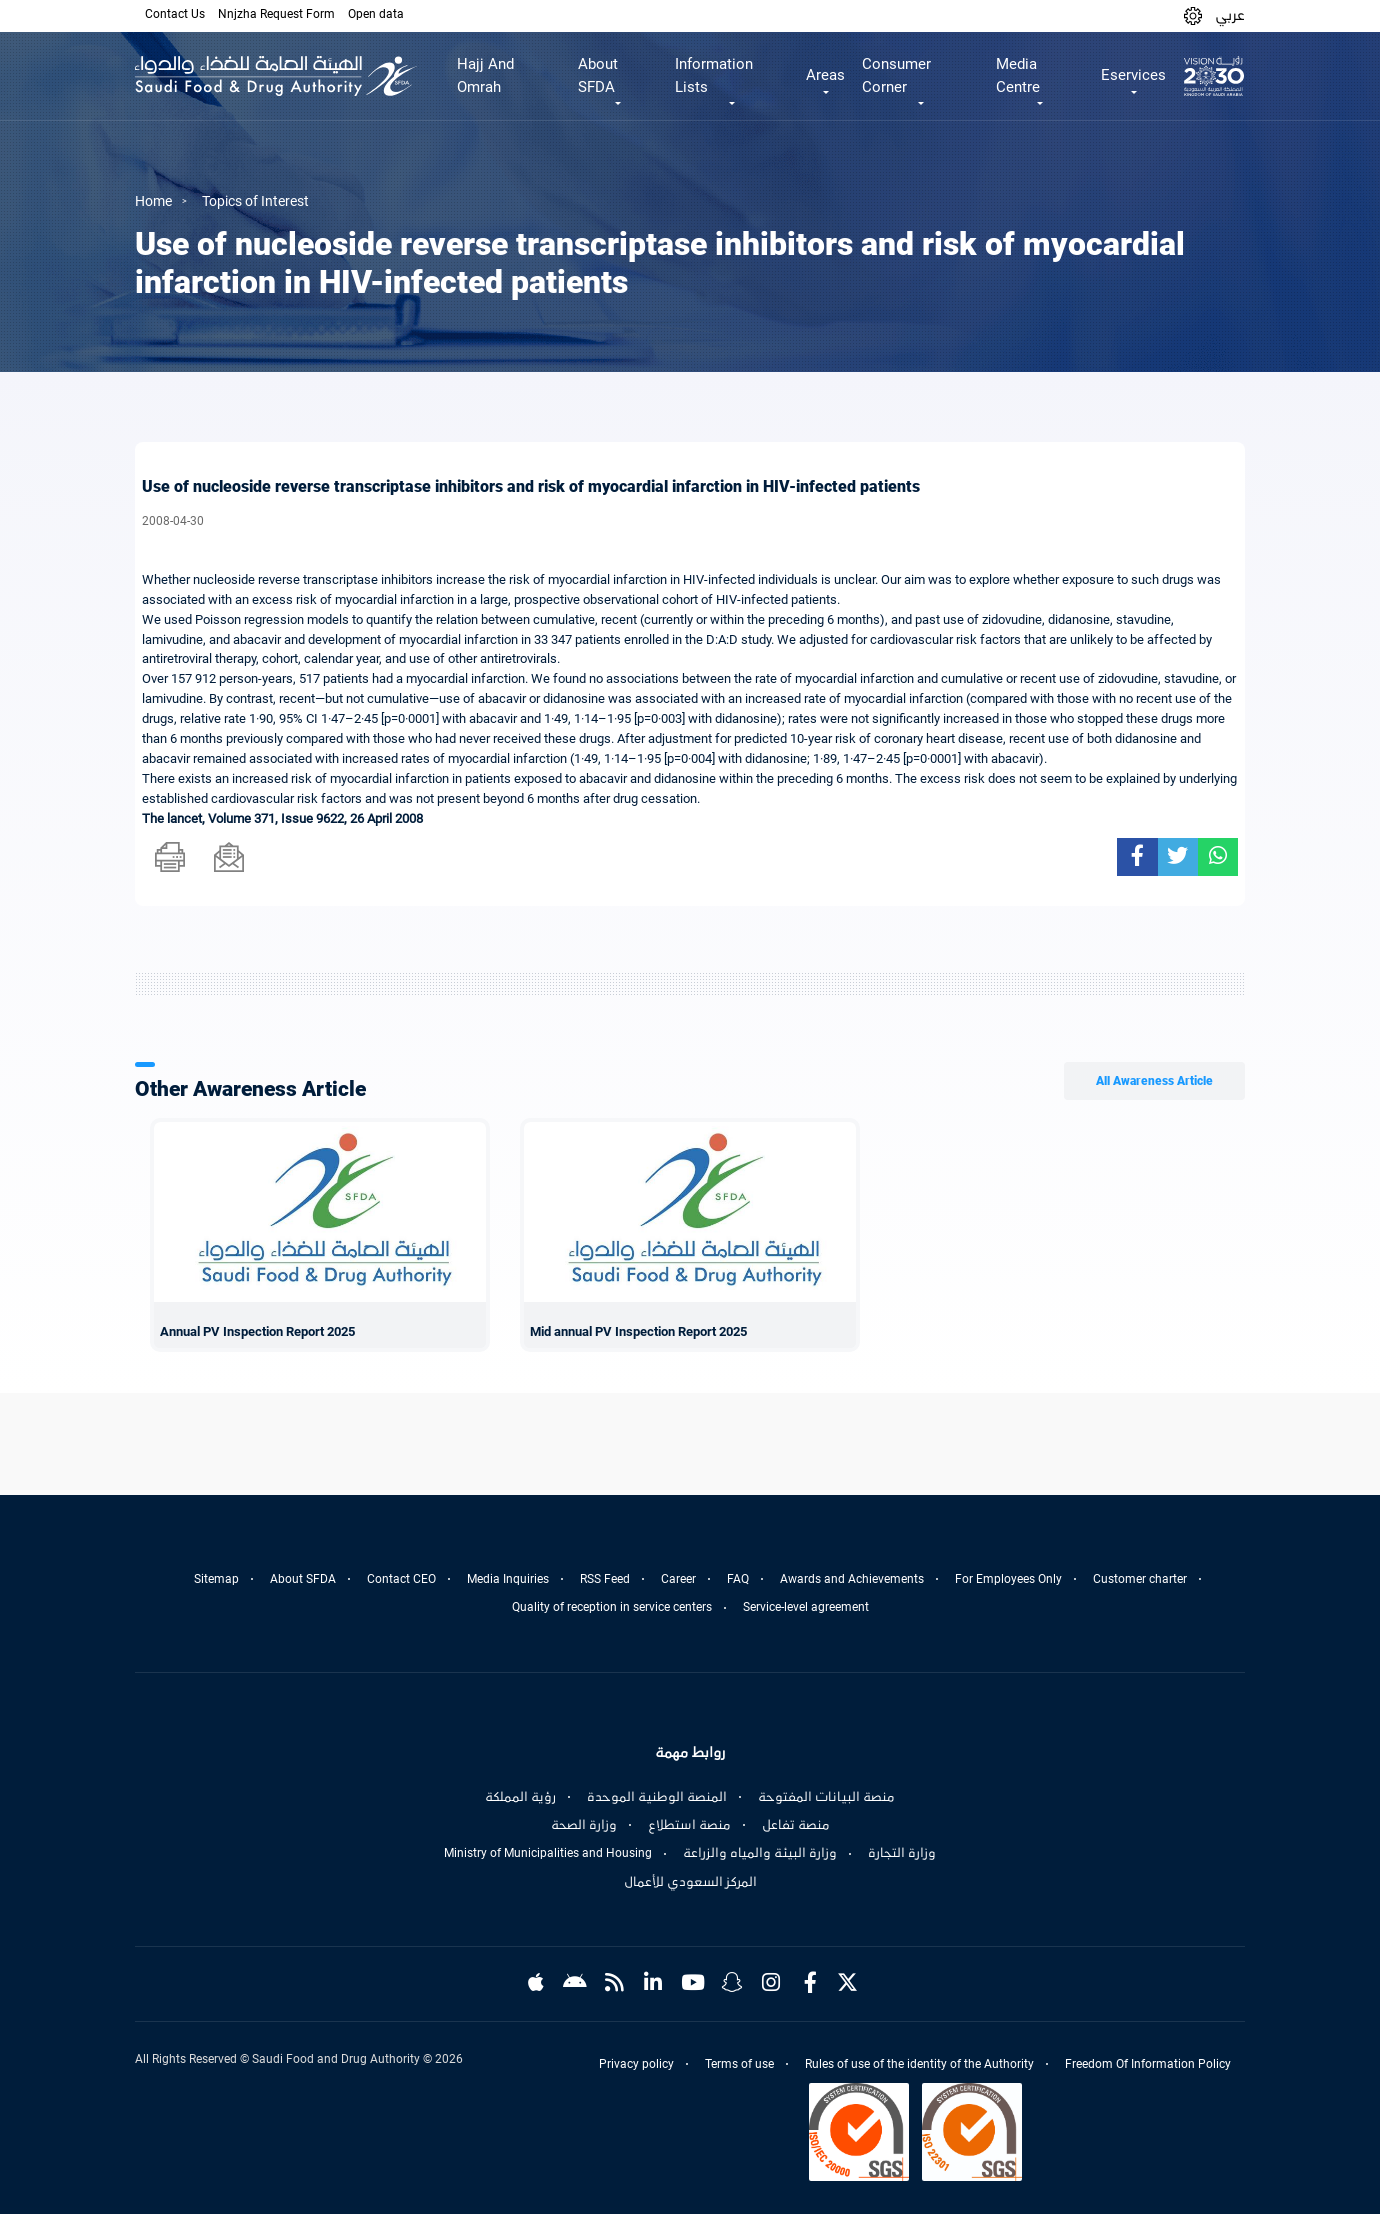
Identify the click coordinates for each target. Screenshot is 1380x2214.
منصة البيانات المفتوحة (826, 1797)
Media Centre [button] (1018, 75)
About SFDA (303, 1579)
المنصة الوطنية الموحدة (657, 1797)
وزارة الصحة (584, 1825)
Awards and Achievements (852, 1579)
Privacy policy (636, 2064)
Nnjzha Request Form (276, 14)
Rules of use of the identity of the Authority (919, 2064)
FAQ (738, 1579)
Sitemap (216, 1579)
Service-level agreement (806, 1607)
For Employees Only (1008, 1579)
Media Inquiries (508, 1579)
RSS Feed (605, 1579)
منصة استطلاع (689, 1825)
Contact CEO (401, 1579)
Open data (376, 14)
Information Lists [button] (714, 75)
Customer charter (1140, 1579)
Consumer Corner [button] (896, 75)
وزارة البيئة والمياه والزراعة (760, 1853)
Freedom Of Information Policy (1148, 2064)
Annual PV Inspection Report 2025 (257, 1331)
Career (678, 1579)
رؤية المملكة (520, 1797)
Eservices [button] (1133, 75)
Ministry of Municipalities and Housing (548, 1853)
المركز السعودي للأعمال (690, 1882)
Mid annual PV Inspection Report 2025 (638, 1331)
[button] (1193, 15)
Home (153, 201)
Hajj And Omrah (485, 75)
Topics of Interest (255, 201)
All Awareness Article (1154, 1081)
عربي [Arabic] (1230, 15)
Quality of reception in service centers (612, 1607)
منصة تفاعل (796, 1825)
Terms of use (739, 2064)
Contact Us (175, 14)
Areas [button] (825, 75)
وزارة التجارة (902, 1853)
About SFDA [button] (598, 75)
